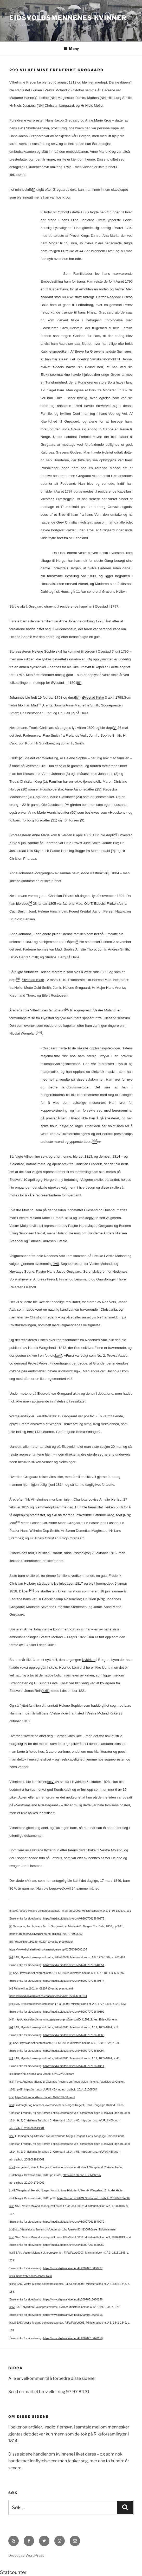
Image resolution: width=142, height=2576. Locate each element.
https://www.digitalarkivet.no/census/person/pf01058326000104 (48, 1949)
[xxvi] (66, 1888)
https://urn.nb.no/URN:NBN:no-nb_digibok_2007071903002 (45, 1933)
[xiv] (11, 2097)
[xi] (11, 2058)
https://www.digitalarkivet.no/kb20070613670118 (73, 2338)
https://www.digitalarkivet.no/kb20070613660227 (73, 2268)
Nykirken (88, 1660)
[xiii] (11, 2081)
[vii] (11, 2003)
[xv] (92, 1218)
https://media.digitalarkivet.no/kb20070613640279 (73, 2221)
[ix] (11, 2027)
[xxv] (50, 1782)
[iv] (77, 697)
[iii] (79, 683)
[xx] (88, 1553)
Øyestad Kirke (93, 697)
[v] (115, 728)
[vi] (21, 758)
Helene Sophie (43, 651)
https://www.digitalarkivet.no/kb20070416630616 (73, 2314)
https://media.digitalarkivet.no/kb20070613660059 (73, 2244)
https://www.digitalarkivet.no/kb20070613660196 (73, 2299)
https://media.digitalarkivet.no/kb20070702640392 (73, 2011)
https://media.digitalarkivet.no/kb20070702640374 (73, 1980)
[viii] (106, 873)
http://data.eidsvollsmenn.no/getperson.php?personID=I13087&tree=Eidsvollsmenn (66, 2229)
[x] (10, 2042)
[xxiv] (65, 1713)
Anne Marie (41, 835)
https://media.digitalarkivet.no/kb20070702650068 (73, 2035)
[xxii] (71, 1629)
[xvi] (56, 1264)
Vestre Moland (56, 90)
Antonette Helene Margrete (45, 972)
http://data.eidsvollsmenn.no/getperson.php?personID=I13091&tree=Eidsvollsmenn (66, 2019)
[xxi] (11, 2237)
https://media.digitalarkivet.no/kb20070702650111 (73, 2066)
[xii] (11, 2073)
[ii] (33, 190)
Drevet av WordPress (26, 2555)
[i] (131, 82)
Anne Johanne (70, 621)
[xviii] (32, 1416)
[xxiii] (45, 1691)
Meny (71, 48)
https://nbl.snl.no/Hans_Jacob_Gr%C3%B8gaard (44, 2073)
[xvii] (58, 1355)
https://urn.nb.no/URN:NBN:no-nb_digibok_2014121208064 (60, 2089)
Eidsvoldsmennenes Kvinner (68, 18)
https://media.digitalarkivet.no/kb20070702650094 (73, 2050)
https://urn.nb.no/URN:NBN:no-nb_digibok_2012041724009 (93, 2198)
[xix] (26, 1515)
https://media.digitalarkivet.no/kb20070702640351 (73, 1965)
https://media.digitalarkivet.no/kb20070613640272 (73, 1918)
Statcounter (13, 2572)
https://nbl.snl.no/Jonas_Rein (34, 2276)
